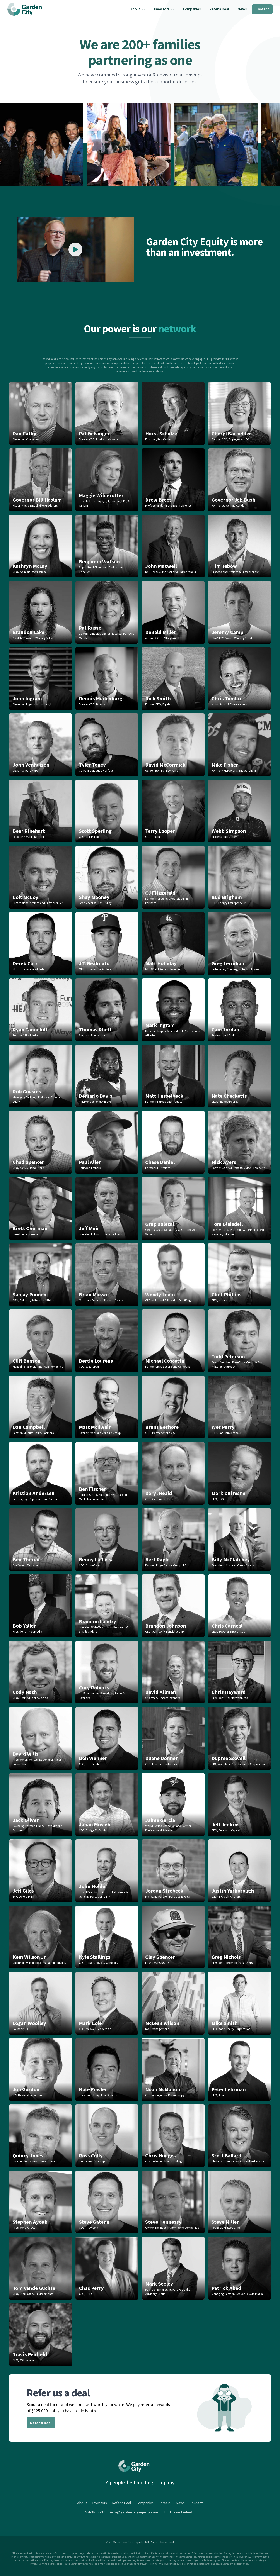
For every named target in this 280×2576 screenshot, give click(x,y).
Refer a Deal (219, 9)
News (242, 9)
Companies (192, 9)
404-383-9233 (95, 2512)
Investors (99, 2503)
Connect (196, 2503)
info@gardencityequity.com (134, 2512)
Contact (262, 9)
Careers (165, 2503)
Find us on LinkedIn (179, 2512)
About (82, 2503)
